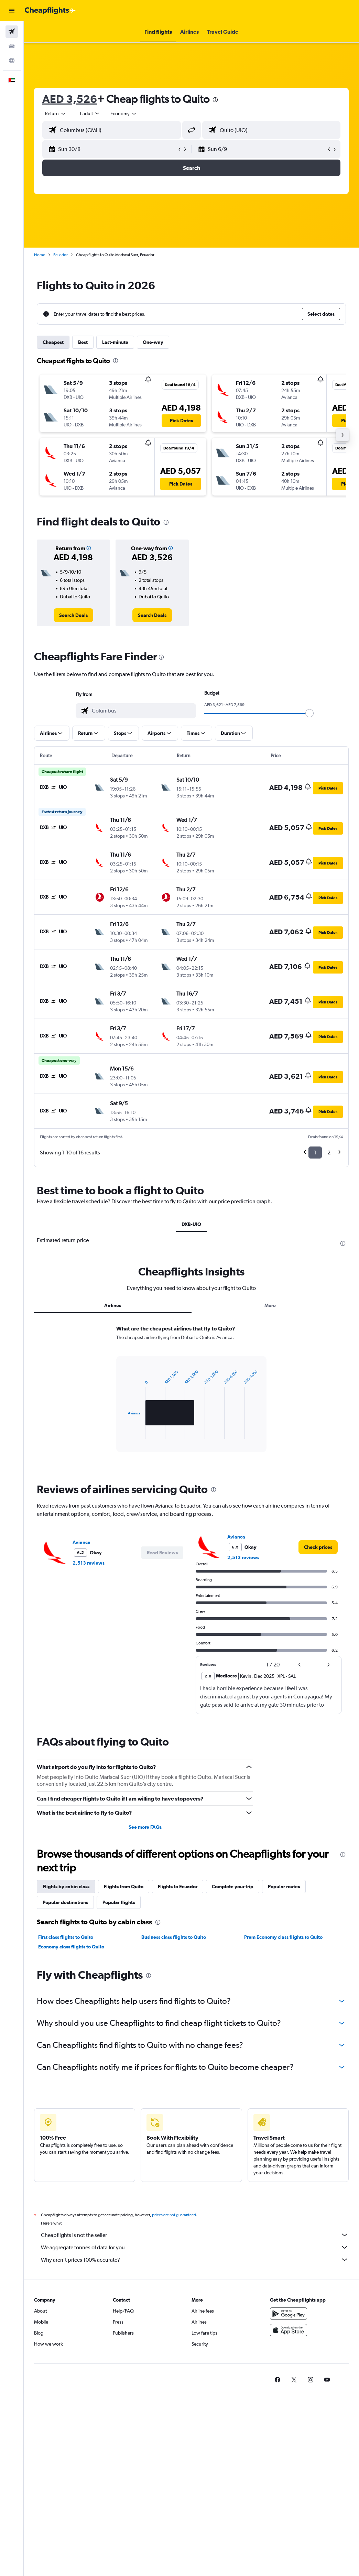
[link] (73, 615)
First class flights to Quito (65, 1937)
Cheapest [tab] (53, 342)
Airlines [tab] (112, 1305)
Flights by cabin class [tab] (66, 1886)
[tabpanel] (191, 1395)
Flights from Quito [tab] (123, 1886)
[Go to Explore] (12, 60)
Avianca (81, 1542)
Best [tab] (83, 342)
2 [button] (328, 1152)
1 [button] (315, 1152)
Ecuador (60, 254)
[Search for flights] (12, 32)
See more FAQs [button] (145, 1827)
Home (39, 254)
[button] (11, 10)
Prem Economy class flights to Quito (283, 1937)
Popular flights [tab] (118, 1902)
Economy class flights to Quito (71, 1946)
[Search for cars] (12, 46)
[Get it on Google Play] (288, 2321)
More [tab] (270, 1305)
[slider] (309, 713)
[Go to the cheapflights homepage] (50, 10)
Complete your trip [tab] (232, 1886)
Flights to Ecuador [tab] (177, 1886)
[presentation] (215, 100)
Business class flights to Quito (173, 1937)
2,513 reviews (89, 1563)
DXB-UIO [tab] (191, 1224)
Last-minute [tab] (115, 342)
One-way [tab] (153, 342)
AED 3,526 (69, 99)
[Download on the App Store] (288, 2338)
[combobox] (123, 113)
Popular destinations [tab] (65, 1902)
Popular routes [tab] (284, 1886)
